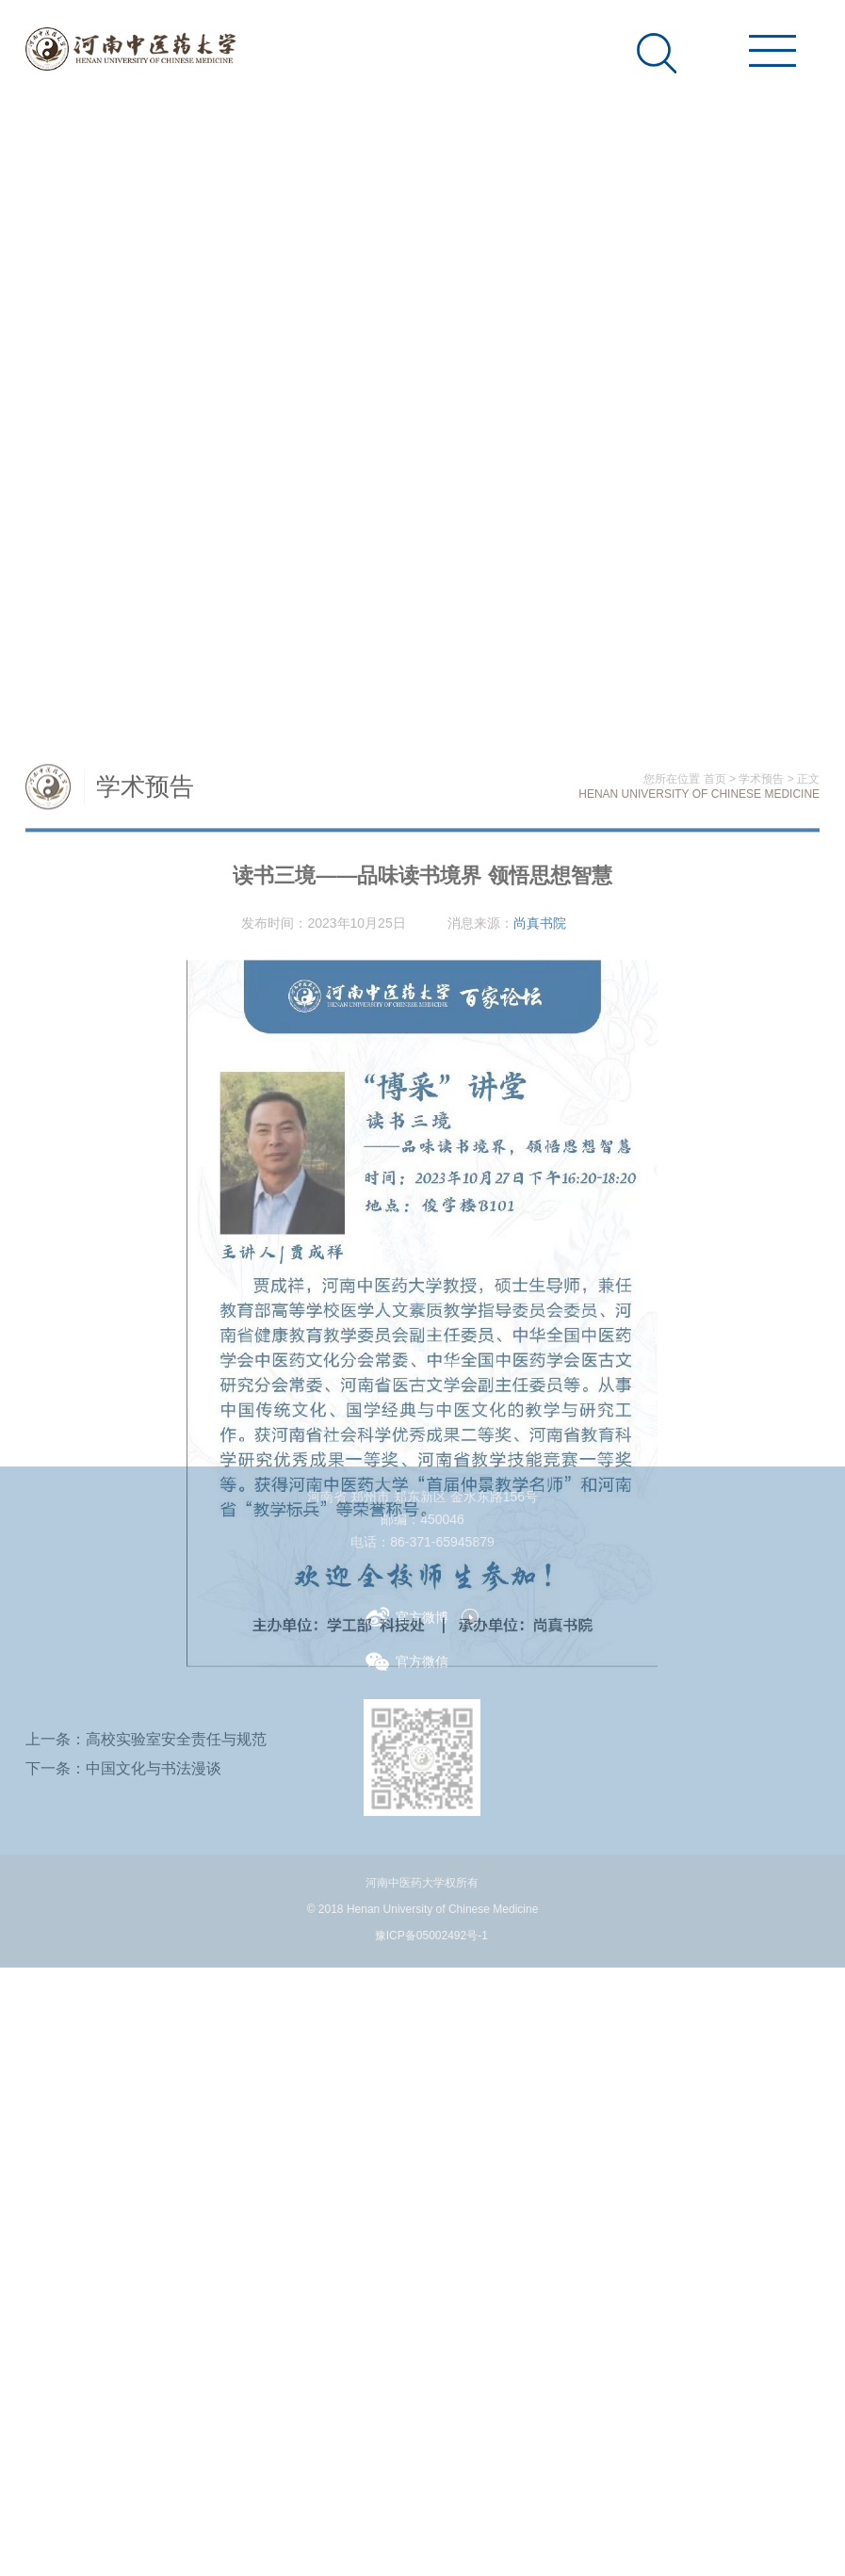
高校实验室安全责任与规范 (176, 1999)
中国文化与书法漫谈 (153, 2028)
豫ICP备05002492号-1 (431, 1935)
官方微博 (407, 1617)
